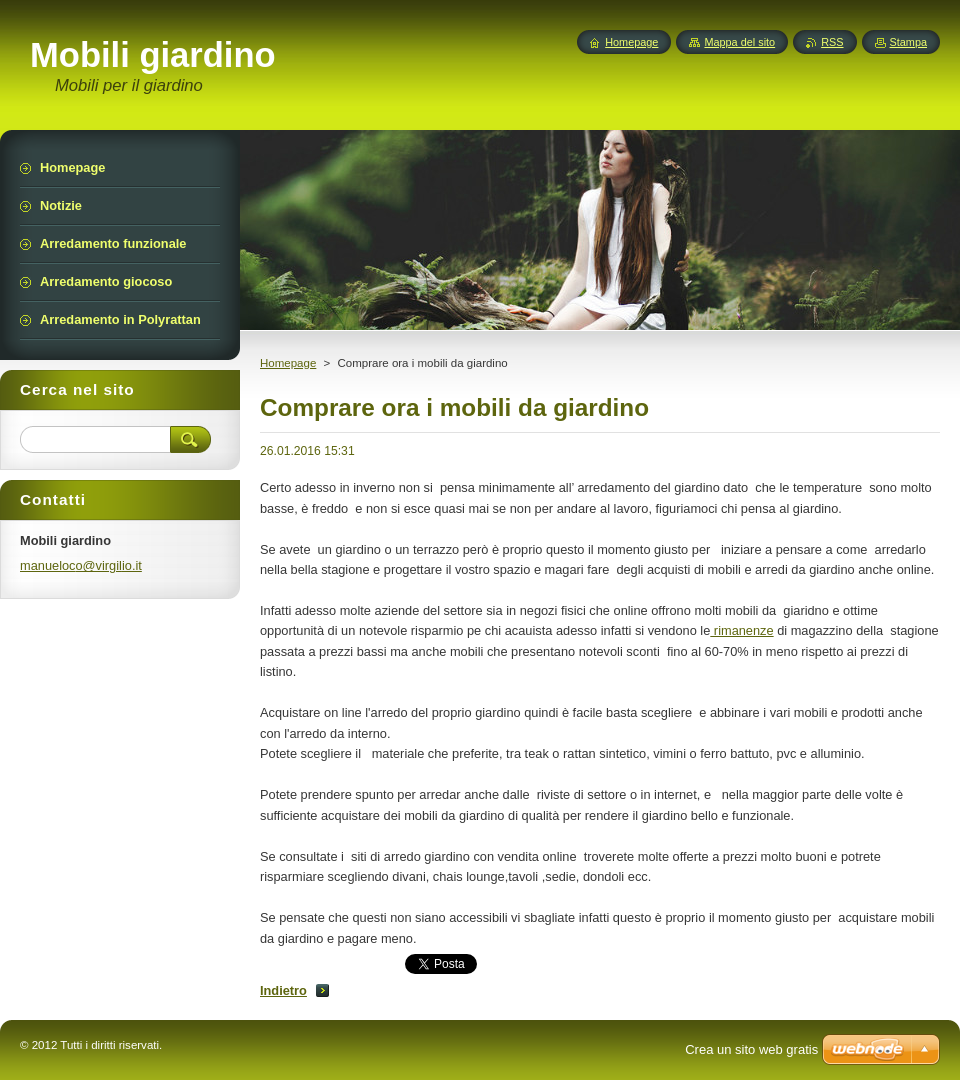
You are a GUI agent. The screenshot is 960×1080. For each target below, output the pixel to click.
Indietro (283, 990)
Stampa (908, 42)
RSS (832, 42)
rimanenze (741, 630)
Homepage (288, 363)
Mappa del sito (739, 42)
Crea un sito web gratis (751, 1049)
